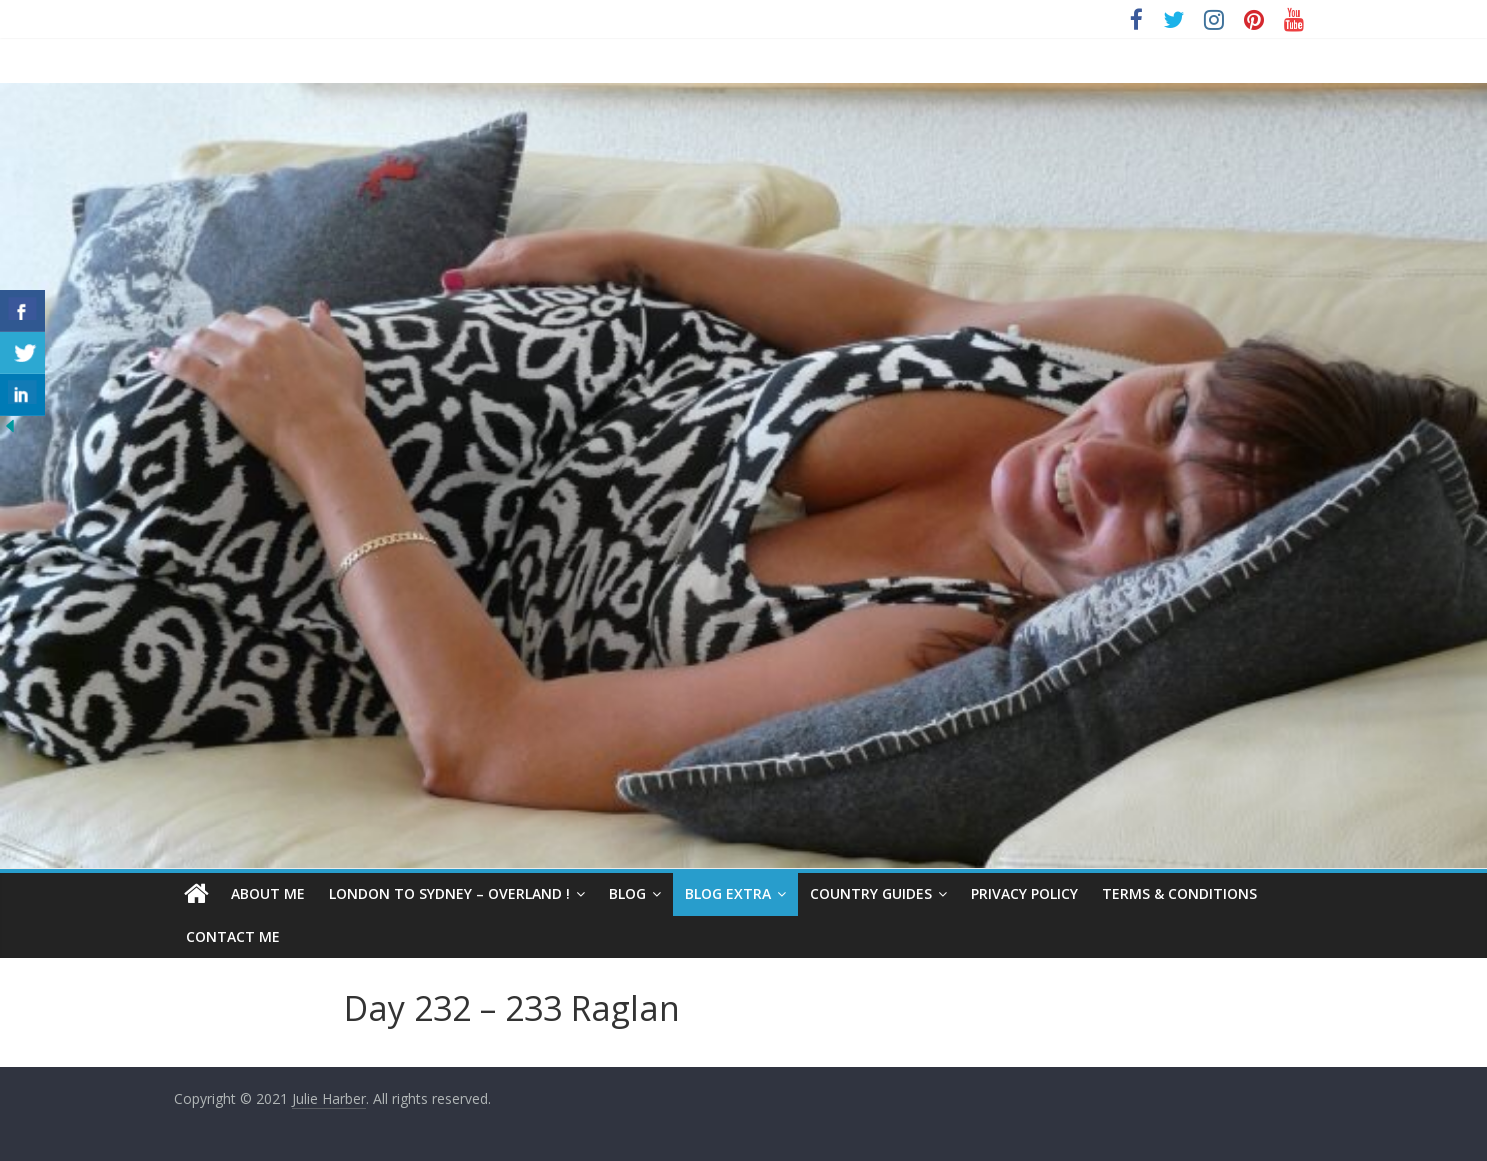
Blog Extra (728, 893)
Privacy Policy (1024, 893)
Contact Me (233, 936)
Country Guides (871, 893)
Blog (627, 893)
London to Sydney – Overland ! (449, 893)
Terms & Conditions (1179, 893)
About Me (268, 893)
